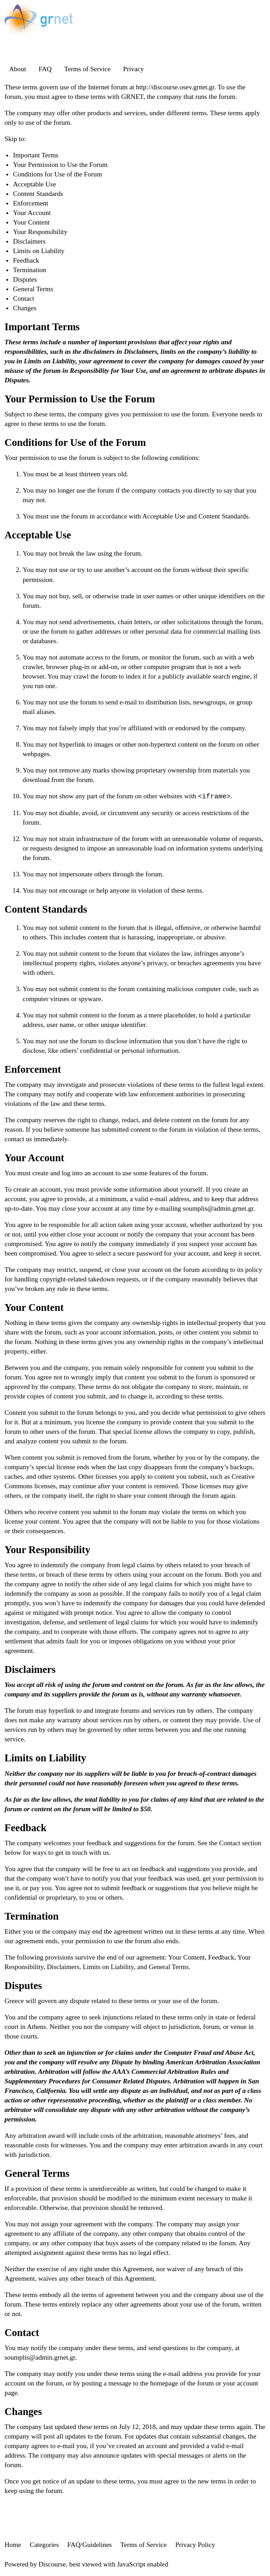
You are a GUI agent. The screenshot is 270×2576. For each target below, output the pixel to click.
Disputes (25, 279)
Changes (25, 308)
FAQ (45, 69)
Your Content (31, 222)
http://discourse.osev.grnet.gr (175, 87)
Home (13, 2544)
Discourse (52, 2564)
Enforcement (30, 203)
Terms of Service (87, 69)
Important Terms (36, 155)
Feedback (26, 260)
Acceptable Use (34, 184)
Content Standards (38, 193)
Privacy (133, 69)
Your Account (32, 212)
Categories (44, 2544)
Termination (29, 270)
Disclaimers (29, 241)
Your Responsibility (40, 231)
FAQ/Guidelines (89, 2544)
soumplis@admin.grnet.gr (218, 1208)
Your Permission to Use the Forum (60, 164)
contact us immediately (36, 1139)
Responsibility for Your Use (108, 370)
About (17, 69)
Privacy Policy (195, 2544)
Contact (23, 298)
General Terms (33, 289)
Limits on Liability (38, 250)
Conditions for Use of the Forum (57, 174)
